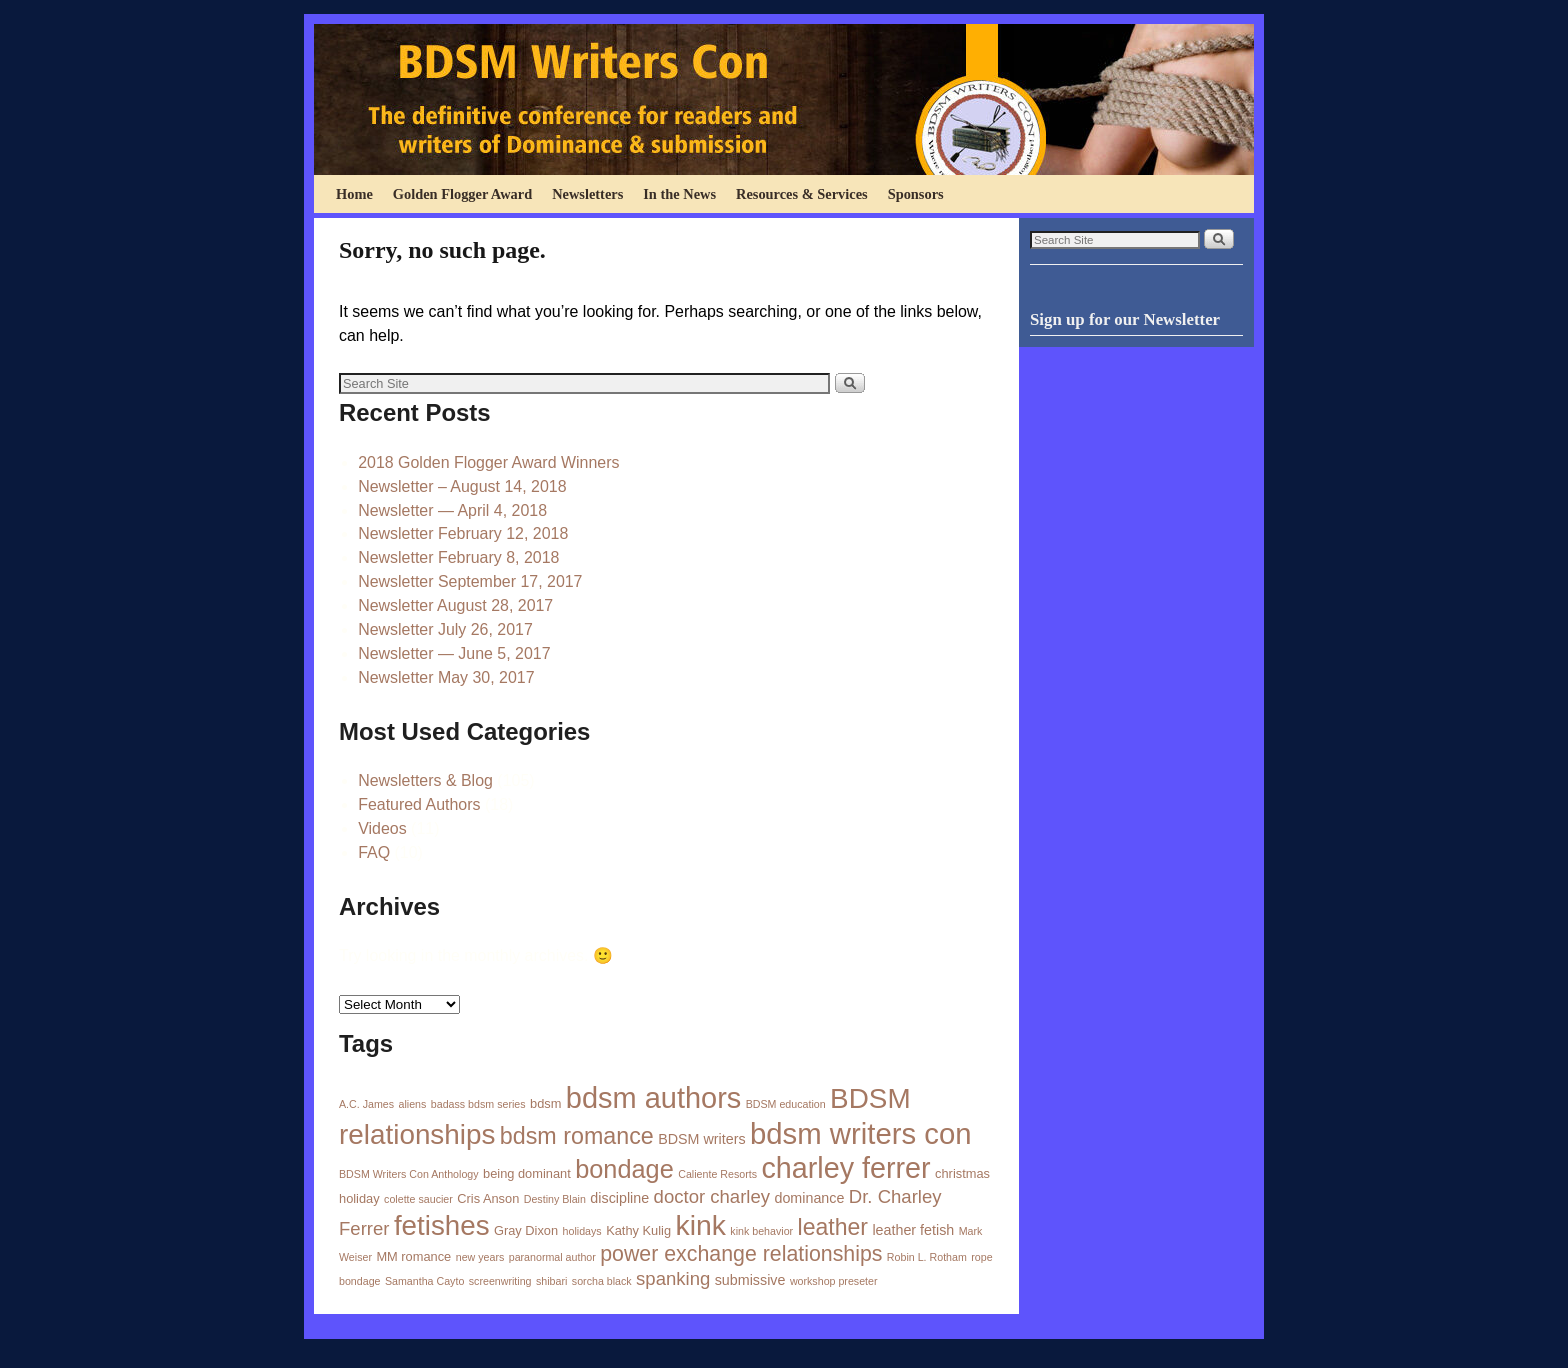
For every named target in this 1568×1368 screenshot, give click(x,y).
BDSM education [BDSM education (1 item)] (786, 1104)
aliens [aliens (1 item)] (413, 1104)
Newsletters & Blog (425, 780)
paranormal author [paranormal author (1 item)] (552, 1257)
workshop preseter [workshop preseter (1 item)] (834, 1281)
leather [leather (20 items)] (833, 1227)
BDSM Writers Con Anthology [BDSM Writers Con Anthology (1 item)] (409, 1174)
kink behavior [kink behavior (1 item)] (761, 1231)
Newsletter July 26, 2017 (445, 629)
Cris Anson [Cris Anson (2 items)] (488, 1198)
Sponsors (916, 194)
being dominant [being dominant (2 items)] (527, 1173)
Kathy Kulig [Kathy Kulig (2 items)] (638, 1230)
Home (354, 194)
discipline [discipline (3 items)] (619, 1198)
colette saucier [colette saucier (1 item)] (418, 1199)
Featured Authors (419, 804)
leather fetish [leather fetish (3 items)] (913, 1230)
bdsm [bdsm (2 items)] (545, 1103)
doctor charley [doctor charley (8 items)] (712, 1196)
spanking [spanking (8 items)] (673, 1278)
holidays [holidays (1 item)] (582, 1231)
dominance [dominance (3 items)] (809, 1198)
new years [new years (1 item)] (480, 1257)
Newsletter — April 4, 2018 (452, 510)
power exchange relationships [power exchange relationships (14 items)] (741, 1254)
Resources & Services (802, 194)
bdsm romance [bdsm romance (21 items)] (577, 1136)
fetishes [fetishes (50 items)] (442, 1225)
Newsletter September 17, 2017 (470, 581)
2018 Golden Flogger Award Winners (488, 462)
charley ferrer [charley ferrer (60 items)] (845, 1168)
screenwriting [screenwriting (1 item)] (500, 1281)
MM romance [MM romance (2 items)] (413, 1256)
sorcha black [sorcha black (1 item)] (602, 1281)
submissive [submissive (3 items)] (750, 1280)
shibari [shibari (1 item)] (551, 1281)
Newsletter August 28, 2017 (455, 605)
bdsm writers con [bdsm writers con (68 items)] (861, 1133)
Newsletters (587, 194)
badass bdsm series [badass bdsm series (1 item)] (478, 1104)
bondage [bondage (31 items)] (624, 1169)
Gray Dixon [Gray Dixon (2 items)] (526, 1230)
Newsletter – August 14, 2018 (462, 486)
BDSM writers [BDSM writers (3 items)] (701, 1139)
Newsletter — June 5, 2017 (454, 653)
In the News (679, 194)
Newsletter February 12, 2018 (463, 533)
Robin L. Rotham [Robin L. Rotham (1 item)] (927, 1257)
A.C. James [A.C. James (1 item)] (366, 1104)
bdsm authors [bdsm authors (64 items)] (653, 1098)
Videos (382, 828)
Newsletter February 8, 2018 (458, 557)
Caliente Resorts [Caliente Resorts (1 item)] (717, 1174)
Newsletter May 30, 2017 (446, 677)
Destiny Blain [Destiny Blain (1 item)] (555, 1199)
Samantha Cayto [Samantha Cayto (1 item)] (424, 1281)
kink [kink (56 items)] (700, 1225)
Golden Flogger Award (462, 194)
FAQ (374, 852)
